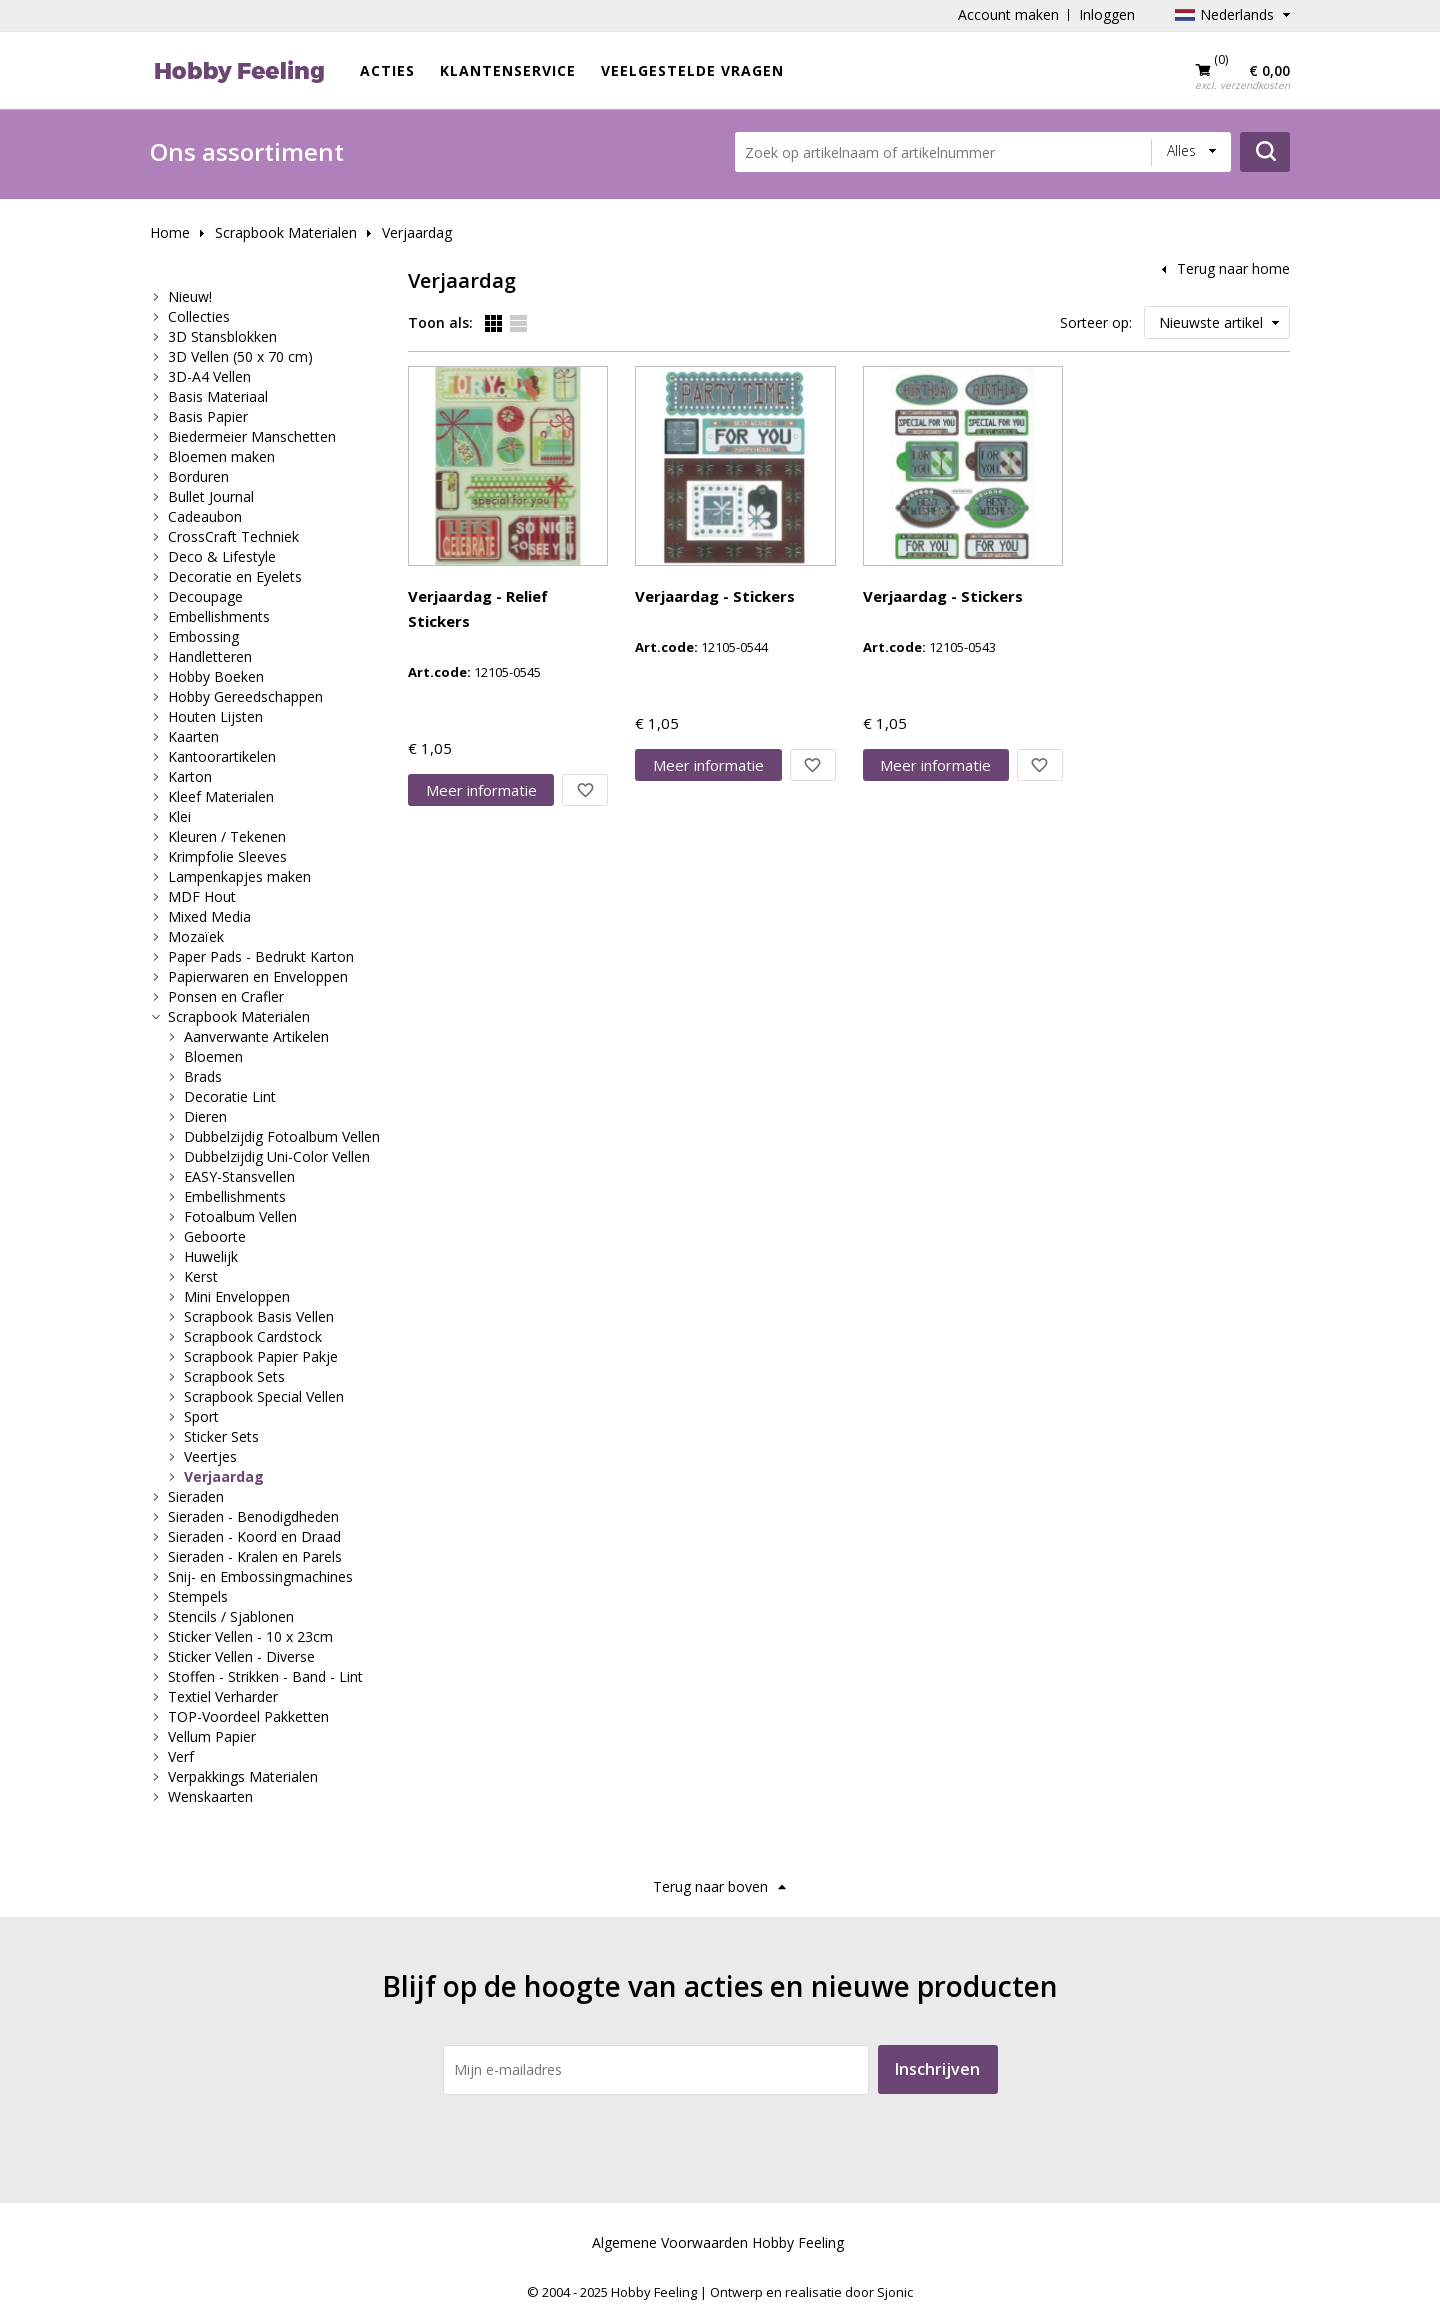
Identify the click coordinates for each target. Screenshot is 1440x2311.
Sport (201, 1416)
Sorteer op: (1096, 322)
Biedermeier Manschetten (252, 436)
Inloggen (1107, 14)
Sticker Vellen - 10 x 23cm (250, 1636)
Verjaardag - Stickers (715, 596)
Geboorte (215, 1236)
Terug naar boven (710, 1886)
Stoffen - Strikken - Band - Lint (265, 1676)
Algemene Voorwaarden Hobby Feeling (718, 2242)
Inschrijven (937, 2069)
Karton (190, 776)
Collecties (199, 316)
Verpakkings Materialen (243, 1776)
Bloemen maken (221, 456)
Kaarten (193, 736)
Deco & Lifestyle (222, 556)
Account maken (1008, 14)
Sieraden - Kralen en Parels (255, 1556)
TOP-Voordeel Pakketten (248, 1716)
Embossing (203, 636)
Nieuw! (190, 296)
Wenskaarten (210, 1796)
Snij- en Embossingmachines (260, 1576)
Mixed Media (209, 916)
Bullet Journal (211, 496)
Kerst (201, 1276)
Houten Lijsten (215, 716)
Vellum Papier (212, 1736)
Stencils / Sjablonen (231, 1616)
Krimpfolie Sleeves (227, 856)
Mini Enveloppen (237, 1296)
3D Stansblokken (222, 336)
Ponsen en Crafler (226, 996)
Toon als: (440, 322)
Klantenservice (508, 70)
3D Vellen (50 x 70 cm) (240, 356)
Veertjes (210, 1456)
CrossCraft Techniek (233, 536)
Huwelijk (211, 1256)
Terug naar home (1233, 268)
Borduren (198, 476)
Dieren (205, 1116)
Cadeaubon (205, 516)
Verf (181, 1756)
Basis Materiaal (218, 396)
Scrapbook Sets (234, 1376)
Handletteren (210, 656)
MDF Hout (202, 896)
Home (170, 232)
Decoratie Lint (230, 1096)
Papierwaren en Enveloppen (258, 976)
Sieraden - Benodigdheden (253, 1516)
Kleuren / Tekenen (227, 836)
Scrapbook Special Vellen (264, 1396)
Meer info (481, 790)
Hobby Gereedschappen (245, 696)
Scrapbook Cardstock (253, 1336)
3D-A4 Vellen (209, 376)
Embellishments (219, 616)
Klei (179, 816)
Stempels (198, 1596)
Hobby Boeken (216, 676)
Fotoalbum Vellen (240, 1216)
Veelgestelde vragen (692, 70)
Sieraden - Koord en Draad (254, 1536)
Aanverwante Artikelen (256, 1036)
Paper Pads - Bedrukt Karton (261, 956)
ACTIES (387, 70)
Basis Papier (208, 416)
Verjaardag (417, 232)
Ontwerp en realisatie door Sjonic (811, 2292)
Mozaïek (196, 936)
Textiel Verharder (223, 1696)
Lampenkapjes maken (239, 876)
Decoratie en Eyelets (235, 576)
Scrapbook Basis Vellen (259, 1316)
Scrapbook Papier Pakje (261, 1356)
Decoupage (205, 596)
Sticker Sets (221, 1436)
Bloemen (213, 1056)
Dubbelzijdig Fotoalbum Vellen (282, 1136)
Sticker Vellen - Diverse (241, 1656)
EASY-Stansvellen (239, 1176)
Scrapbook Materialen (286, 232)
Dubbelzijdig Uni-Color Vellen (277, 1156)
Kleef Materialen (221, 796)
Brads (203, 1076)
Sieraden (196, 1496)
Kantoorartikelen (222, 756)
